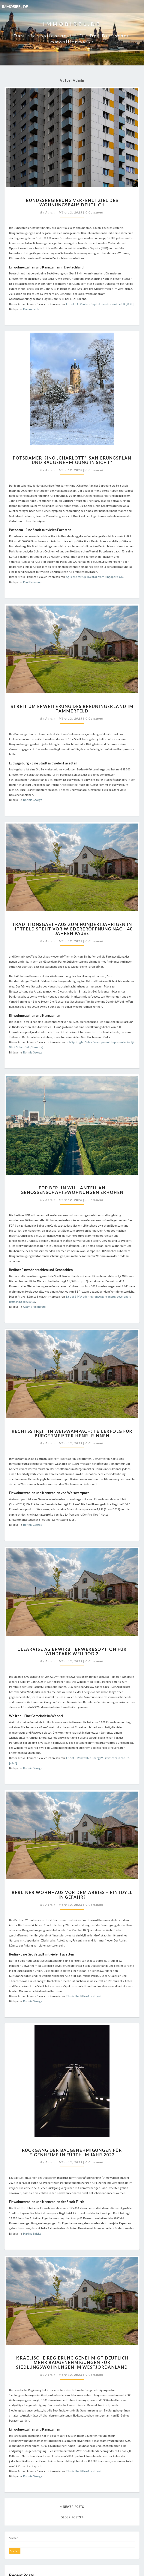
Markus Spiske (32, 2233)
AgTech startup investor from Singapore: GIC (95, 577)
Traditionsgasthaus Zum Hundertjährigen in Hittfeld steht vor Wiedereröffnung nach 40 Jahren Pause (72, 929)
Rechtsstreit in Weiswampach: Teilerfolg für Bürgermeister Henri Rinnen (72, 1433)
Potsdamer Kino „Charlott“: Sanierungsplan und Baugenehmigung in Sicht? (72, 460)
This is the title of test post (84, 1996)
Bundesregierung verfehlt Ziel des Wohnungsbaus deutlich (72, 202)
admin (50, 212)
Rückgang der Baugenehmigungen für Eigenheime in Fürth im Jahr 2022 (72, 2152)
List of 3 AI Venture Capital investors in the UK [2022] (100, 304)
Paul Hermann (32, 582)
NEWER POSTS (72, 2506)
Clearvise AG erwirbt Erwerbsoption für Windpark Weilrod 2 (72, 1651)
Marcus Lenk (31, 309)
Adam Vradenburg (34, 1306)
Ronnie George (32, 800)
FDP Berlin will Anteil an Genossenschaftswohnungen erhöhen (72, 1190)
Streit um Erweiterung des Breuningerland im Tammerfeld (72, 708)
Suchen (13, 2538)
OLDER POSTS (72, 2517)
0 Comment (95, 212)
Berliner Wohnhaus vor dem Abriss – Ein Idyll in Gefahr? (72, 1894)
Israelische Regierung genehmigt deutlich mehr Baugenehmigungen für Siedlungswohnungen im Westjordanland (72, 2362)
